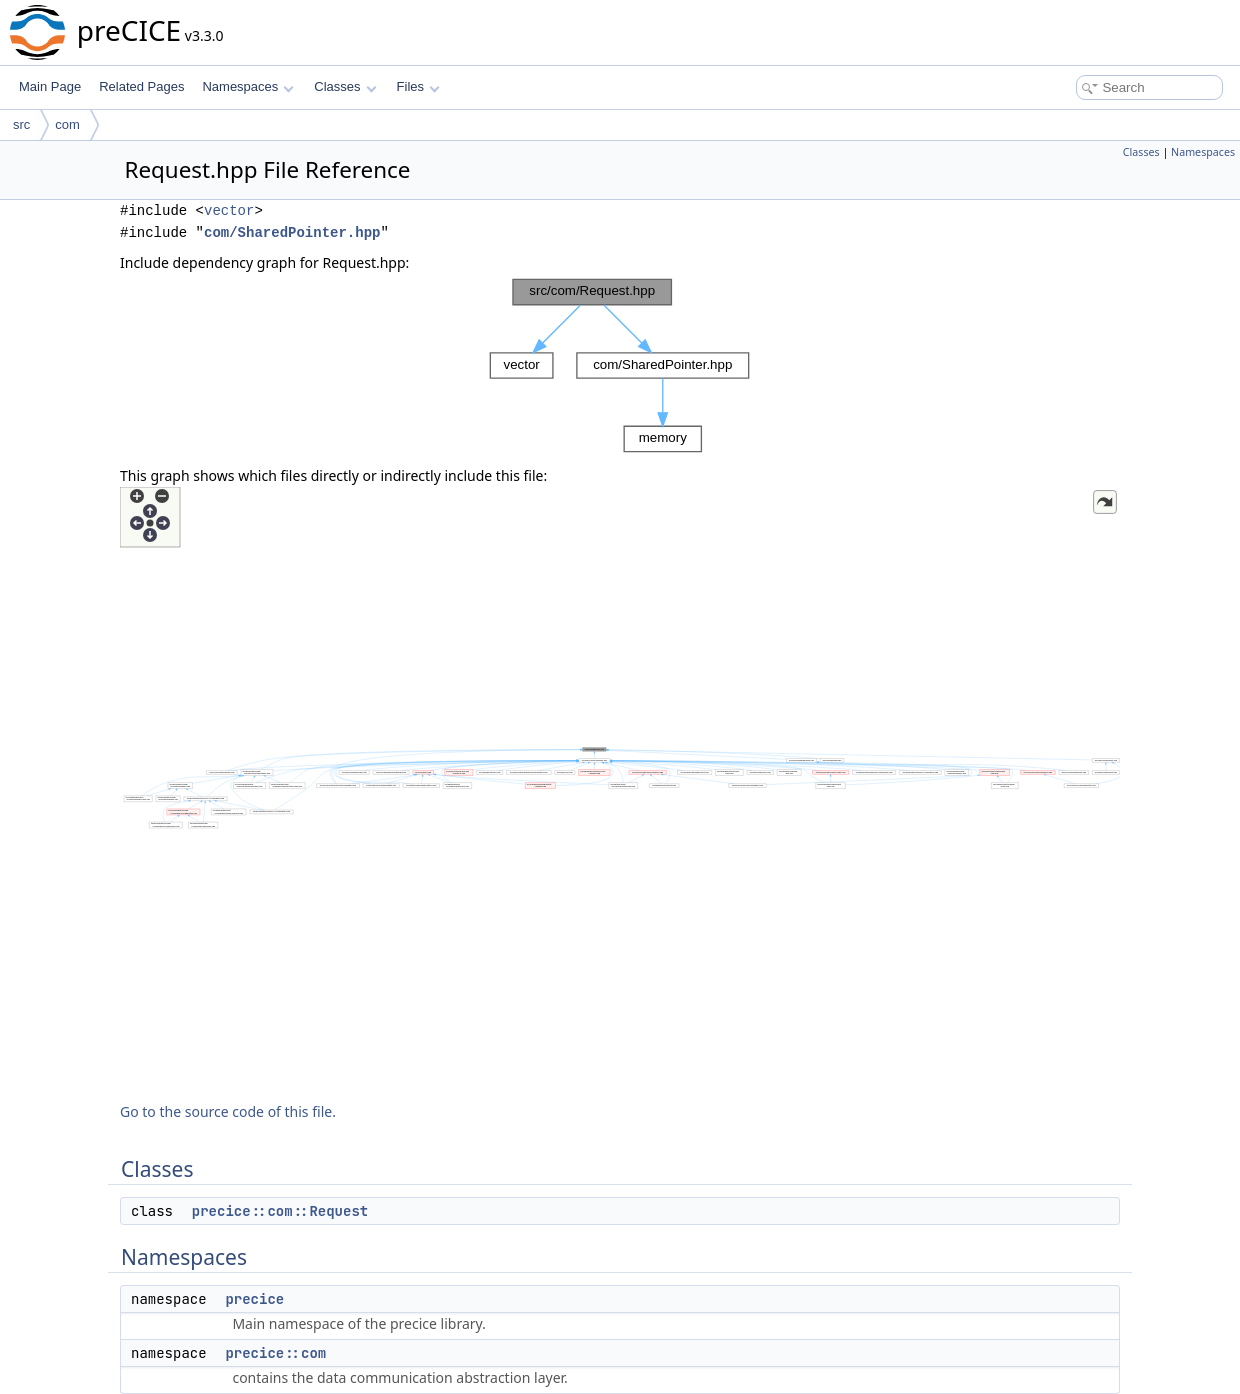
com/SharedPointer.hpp (292, 232)
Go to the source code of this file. (228, 1111)
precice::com (275, 1353)
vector (229, 210)
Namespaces (247, 86)
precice (254, 1299)
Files (418, 86)
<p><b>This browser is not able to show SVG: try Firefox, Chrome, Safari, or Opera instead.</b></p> (620, 365)
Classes (345, 86)
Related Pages (141, 86)
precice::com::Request (280, 1211)
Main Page (50, 86)
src (21, 124)
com (67, 124)
